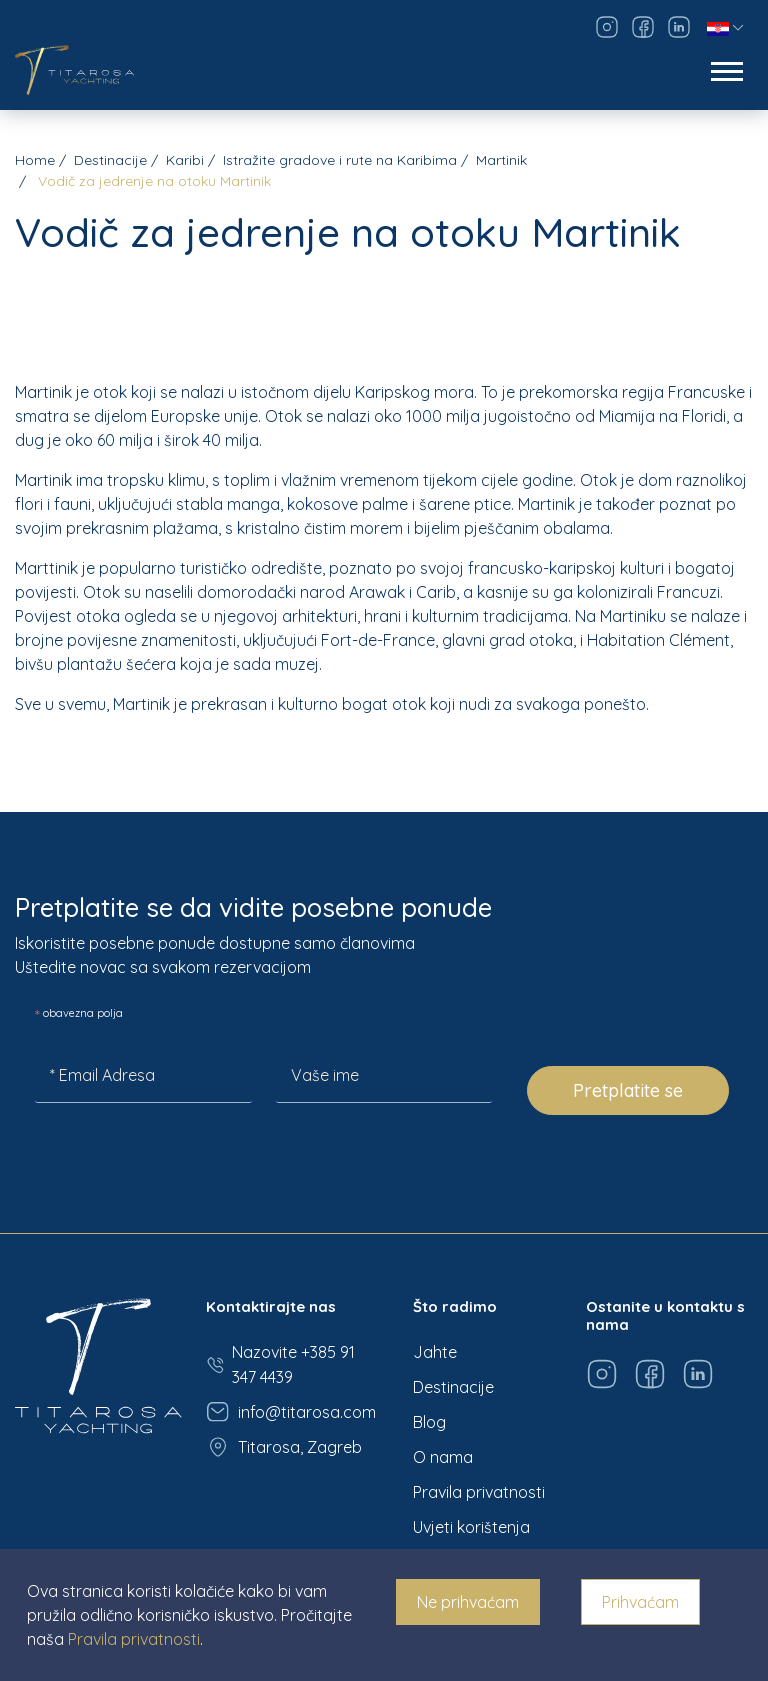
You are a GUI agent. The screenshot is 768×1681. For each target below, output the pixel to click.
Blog (429, 1422)
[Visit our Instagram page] (607, 27)
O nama (443, 1457)
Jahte (435, 1352)
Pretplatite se (628, 1090)
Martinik (501, 160)
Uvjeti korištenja (471, 1527)
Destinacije (110, 160)
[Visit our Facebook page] (643, 27)
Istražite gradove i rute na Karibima (340, 160)
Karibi (185, 160)
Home (35, 160)
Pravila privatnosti (479, 1492)
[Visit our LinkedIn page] (679, 27)
